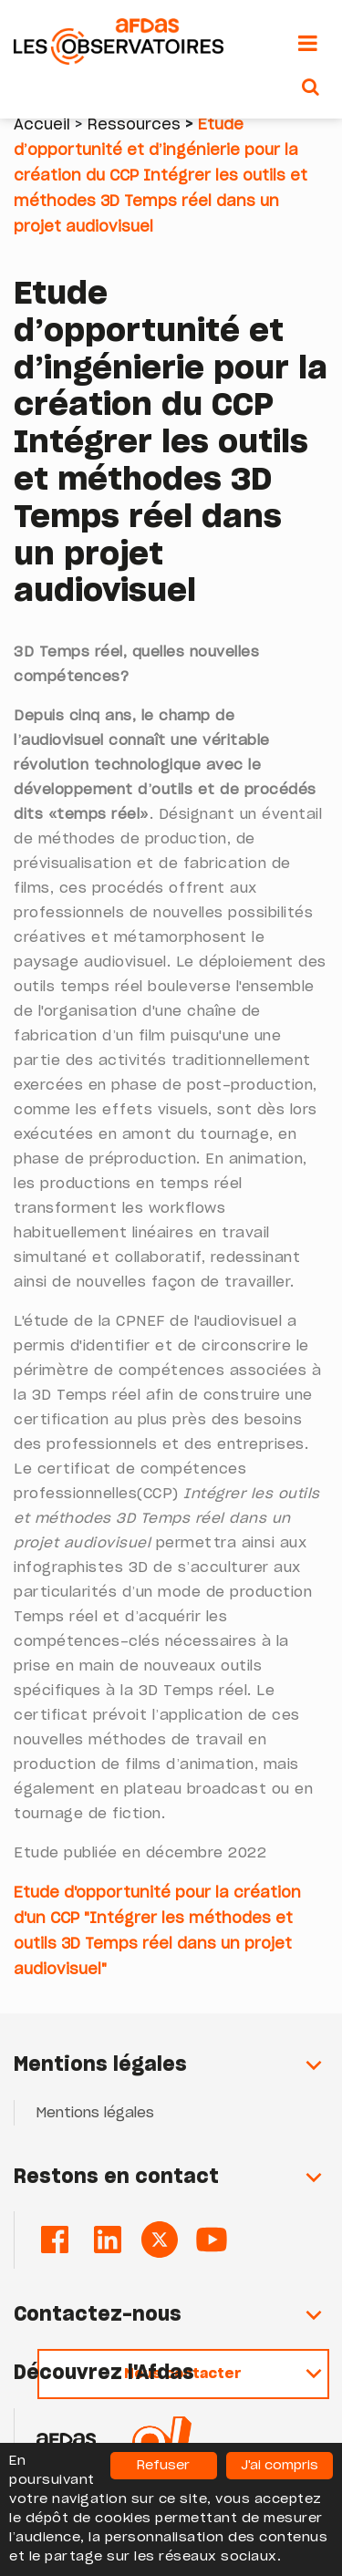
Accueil (42, 125)
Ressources (134, 125)
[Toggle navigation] (307, 43)
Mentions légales (95, 2113)
